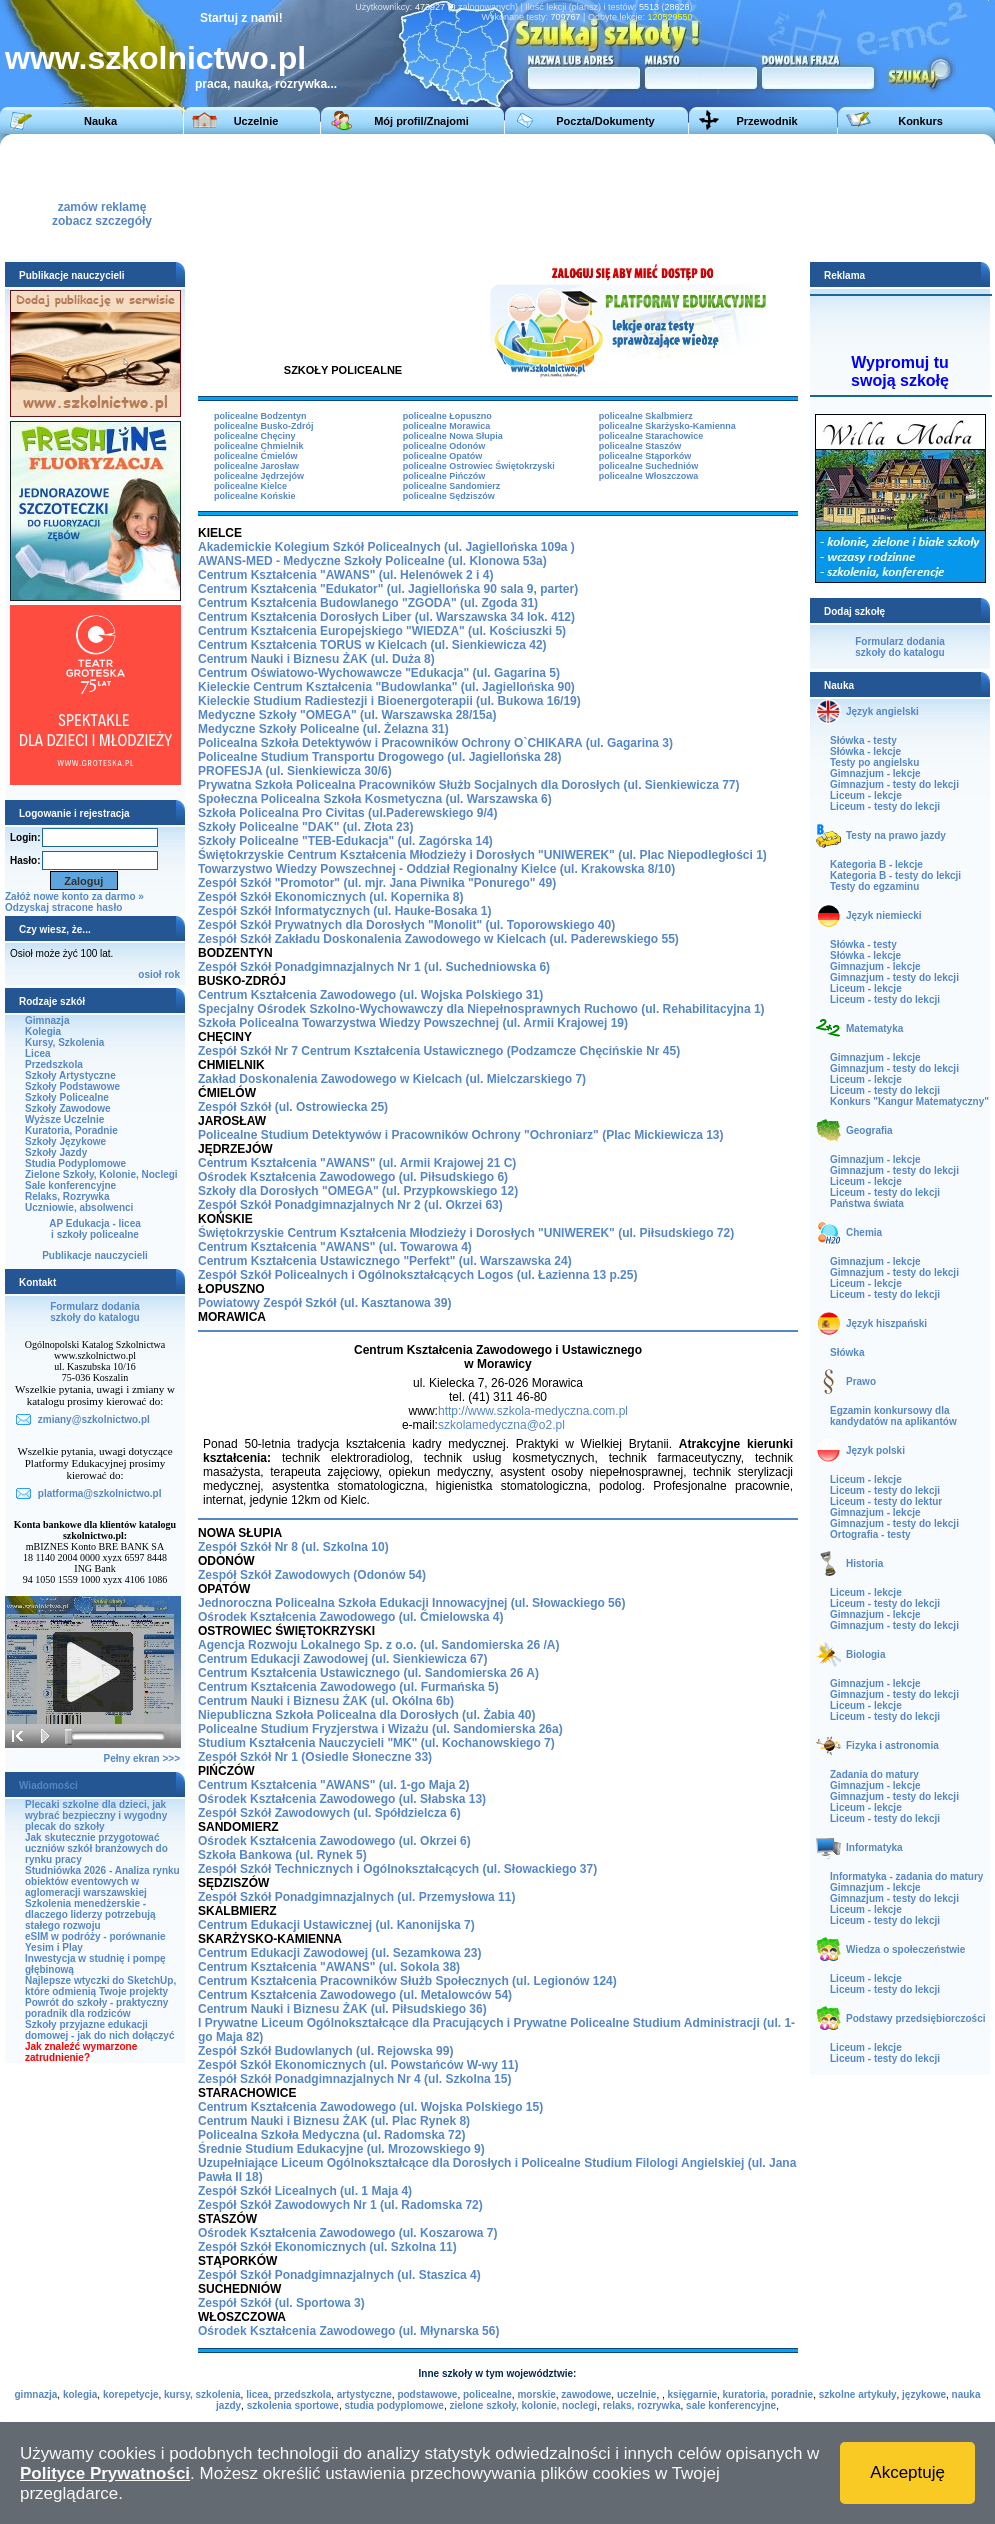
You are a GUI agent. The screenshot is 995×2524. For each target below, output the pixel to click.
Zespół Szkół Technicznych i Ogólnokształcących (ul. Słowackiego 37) (397, 1869)
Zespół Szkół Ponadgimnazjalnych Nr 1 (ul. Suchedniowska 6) (374, 967)
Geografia (869, 1130)
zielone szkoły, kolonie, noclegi (523, 2405)
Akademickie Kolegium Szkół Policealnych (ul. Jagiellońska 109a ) (386, 547)
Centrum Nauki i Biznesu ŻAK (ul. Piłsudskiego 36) (342, 2009)
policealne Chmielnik (259, 446)
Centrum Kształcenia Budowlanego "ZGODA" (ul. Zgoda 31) (368, 603)
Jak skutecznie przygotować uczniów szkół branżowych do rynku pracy (96, 1848)
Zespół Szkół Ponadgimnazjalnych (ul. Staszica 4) (339, 2275)
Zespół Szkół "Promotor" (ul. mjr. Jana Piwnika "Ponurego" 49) (377, 883)
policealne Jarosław (256, 466)
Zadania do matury (874, 1774)
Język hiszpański (886, 1323)
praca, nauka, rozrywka (261, 84)
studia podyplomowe (393, 2405)
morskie (536, 2394)
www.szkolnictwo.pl (155, 58)
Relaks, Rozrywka (67, 1196)
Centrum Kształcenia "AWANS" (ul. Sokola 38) (329, 1967)
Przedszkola (54, 1064)
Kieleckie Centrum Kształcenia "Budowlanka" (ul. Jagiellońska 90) (386, 687)
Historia (864, 1563)
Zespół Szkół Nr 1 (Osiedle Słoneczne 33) (315, 1757)
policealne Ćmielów (256, 456)
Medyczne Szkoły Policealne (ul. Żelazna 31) (323, 729)
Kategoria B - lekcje (876, 864)
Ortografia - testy (870, 1534)
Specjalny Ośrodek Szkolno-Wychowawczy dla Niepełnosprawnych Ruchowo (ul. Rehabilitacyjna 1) (481, 1009)
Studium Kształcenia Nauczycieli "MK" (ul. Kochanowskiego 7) (376, 1743)
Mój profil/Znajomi (421, 121)
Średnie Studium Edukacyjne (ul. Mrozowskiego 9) (341, 2149)
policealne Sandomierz (452, 486)
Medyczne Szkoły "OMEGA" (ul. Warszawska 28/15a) (347, 715)
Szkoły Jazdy (56, 1152)
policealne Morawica (447, 426)
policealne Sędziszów (449, 496)
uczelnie (636, 2394)
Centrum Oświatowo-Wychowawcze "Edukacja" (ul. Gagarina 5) (379, 673)
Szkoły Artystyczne (70, 1075)
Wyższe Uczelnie (64, 1119)
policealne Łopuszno (447, 416)
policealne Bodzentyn (260, 416)
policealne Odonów (444, 446)
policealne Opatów (443, 456)
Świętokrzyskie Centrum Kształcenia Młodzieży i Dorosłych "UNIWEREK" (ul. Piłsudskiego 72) (466, 1233)
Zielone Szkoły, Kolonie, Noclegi (101, 1174)
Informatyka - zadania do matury (906, 1876)
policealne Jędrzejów (259, 476)
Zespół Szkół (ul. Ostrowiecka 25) (293, 1107)
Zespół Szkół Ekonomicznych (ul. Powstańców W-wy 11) (358, 2065)
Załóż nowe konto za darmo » (74, 896)
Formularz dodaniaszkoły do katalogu (94, 1312)
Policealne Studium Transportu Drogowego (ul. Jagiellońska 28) (379, 757)
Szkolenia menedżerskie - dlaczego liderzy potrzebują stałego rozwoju (90, 1914)
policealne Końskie (255, 496)
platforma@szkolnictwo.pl (100, 1493)
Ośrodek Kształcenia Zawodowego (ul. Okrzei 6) (334, 1841)
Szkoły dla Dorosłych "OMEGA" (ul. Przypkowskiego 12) (358, 1191)
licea (257, 2394)
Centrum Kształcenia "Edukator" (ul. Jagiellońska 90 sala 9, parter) (388, 589)
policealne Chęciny (255, 436)
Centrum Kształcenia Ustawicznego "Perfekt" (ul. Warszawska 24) (385, 1261)
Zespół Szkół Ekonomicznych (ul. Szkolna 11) (327, 2247)
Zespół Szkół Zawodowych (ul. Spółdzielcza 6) (329, 1813)
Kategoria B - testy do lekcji (895, 875)
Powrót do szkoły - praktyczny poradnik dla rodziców (96, 2008)
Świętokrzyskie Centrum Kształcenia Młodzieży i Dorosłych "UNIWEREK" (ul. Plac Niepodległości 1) (482, 855)
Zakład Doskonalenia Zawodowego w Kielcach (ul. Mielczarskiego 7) (392, 1079)
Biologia (865, 1654)
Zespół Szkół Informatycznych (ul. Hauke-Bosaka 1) (344, 911)
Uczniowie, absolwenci (79, 1207)
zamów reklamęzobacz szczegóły (102, 208)
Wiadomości (48, 1785)
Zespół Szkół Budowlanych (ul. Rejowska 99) (325, 2051)
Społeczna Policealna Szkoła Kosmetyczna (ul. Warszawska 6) (375, 799)
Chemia (864, 1232)
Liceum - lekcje (866, 795)
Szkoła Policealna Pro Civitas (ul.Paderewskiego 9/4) (347, 813)
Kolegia (43, 1031)
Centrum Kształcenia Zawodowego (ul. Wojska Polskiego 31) (370, 995)
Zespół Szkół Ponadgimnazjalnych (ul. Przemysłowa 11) (356, 1897)
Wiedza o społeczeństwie (905, 1949)
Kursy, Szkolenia (64, 1042)
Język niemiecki (884, 915)
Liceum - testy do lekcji (885, 806)
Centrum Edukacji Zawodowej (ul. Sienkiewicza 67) (342, 1659)
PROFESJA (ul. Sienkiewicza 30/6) (295, 771)
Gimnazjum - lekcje (875, 773)
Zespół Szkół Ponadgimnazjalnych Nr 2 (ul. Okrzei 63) (350, 1205)
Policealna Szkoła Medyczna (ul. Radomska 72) (331, 2135)
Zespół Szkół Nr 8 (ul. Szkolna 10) (293, 1547)
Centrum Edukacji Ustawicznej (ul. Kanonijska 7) (336, 1925)
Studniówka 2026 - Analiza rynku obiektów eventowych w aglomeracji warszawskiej (102, 1881)
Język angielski (882, 711)
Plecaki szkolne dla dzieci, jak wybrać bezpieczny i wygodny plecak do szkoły (96, 1815)
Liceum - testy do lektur (886, 1501)
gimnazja (36, 2394)
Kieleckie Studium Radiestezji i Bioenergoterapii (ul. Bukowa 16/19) (389, 701)
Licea (38, 1053)
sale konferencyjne (731, 2405)
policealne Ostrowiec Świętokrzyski (479, 466)
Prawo (861, 1381)
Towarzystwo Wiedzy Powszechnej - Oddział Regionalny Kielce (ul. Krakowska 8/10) (436, 869)
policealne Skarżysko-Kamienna (667, 426)
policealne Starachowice (651, 436)
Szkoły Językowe (65, 1141)
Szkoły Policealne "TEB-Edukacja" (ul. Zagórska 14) (345, 841)
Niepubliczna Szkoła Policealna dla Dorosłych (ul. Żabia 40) (366, 1715)
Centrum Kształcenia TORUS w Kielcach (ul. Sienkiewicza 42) (372, 645)
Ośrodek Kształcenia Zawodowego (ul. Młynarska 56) (348, 2331)
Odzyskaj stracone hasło (63, 907)
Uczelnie (256, 121)
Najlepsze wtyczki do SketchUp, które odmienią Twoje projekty (100, 1986)
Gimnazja (47, 1020)
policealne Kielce (250, 486)
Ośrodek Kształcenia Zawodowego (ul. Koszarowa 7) (347, 2233)
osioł (149, 974)
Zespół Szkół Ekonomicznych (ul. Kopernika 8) (330, 897)
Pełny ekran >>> (142, 1758)
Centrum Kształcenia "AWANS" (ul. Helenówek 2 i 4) (345, 575)
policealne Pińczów (444, 476)
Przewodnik (766, 121)
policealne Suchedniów (649, 466)
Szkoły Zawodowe (68, 1108)
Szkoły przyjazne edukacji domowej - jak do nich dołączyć (99, 2030)
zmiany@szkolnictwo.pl (94, 1419)
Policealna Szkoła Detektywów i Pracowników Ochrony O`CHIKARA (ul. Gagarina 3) (435, 743)
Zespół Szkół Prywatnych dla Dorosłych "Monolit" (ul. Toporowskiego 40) (406, 925)
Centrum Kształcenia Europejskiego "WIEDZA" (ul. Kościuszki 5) (382, 631)
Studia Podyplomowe (75, 1163)
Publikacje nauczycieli (95, 1255)
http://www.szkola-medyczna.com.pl (533, 1411)
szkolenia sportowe (293, 2405)
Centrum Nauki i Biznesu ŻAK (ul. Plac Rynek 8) (334, 2121)
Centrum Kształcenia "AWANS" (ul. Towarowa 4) (335, 1247)
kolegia (80, 2394)
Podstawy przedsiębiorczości (916, 2018)
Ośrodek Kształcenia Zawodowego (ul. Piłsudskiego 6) (353, 1177)
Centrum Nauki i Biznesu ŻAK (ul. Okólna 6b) (326, 1701)
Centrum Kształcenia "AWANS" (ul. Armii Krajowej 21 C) (357, 1163)
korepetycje (131, 2394)
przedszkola (302, 2394)
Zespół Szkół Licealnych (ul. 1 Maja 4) (305, 2191)
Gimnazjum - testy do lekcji (894, 784)
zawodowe (586, 2394)
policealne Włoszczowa (649, 476)
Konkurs (920, 121)
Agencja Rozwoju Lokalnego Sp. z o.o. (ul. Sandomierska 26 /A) (378, 1645)
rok (172, 974)
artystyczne (364, 2394)
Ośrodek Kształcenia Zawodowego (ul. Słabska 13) (342, 1799)
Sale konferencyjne (70, 1185)
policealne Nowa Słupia (453, 436)
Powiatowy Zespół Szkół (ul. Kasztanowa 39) (324, 1303)
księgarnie (692, 2394)
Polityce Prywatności (105, 2473)
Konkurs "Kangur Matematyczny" (909, 1101)
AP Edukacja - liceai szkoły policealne (95, 1229)
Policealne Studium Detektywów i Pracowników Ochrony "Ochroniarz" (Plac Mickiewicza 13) (461, 1135)
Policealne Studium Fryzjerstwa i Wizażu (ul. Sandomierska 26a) (380, 1729)
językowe (924, 2394)
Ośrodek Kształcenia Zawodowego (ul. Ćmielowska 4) (350, 1617)
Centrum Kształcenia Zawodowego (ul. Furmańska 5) (348, 1687)
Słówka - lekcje (865, 751)
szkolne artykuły (858, 2394)
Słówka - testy (863, 740)
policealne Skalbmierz (646, 416)
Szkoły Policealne (67, 1097)
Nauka (100, 121)
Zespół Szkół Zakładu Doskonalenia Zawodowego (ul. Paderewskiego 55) (438, 939)
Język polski (875, 1450)
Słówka (847, 1352)
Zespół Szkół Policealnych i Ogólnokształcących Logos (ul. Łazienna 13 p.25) (417, 1275)
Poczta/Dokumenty (605, 121)
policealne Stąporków (645, 456)
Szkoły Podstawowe (72, 1086)
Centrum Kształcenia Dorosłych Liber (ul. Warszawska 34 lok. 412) (386, 617)
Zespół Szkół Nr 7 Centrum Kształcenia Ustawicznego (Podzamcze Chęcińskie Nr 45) (439, 1051)
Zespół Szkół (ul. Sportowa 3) (281, 2303)
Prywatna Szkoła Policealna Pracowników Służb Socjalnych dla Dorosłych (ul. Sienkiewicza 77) (469, 785)
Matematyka (874, 1028)
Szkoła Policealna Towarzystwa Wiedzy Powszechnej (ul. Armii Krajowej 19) (413, 1023)
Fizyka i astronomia (892, 1745)
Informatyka (874, 1847)
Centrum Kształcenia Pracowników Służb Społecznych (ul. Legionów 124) (407, 1981)
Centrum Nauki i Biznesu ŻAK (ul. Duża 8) (316, 659)
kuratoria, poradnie (768, 2394)
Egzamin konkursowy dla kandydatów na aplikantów (893, 1416)
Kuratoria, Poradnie (71, 1130)
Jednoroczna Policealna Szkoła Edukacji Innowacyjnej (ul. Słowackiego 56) (411, 1603)
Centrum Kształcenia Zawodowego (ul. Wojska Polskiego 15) (370, 2107)
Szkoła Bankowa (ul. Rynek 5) (282, 1855)
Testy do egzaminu (874, 886)
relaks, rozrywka (642, 2405)
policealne (487, 2394)
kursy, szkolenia (202, 2394)
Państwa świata (867, 1203)
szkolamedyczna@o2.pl (501, 1425)
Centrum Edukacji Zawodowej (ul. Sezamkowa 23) (339, 1953)
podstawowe (427, 2394)
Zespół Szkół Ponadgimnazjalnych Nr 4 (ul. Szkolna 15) (354, 2079)
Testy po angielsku (874, 762)
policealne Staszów (640, 446)
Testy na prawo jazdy (896, 835)
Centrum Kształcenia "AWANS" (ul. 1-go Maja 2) (333, 1785)
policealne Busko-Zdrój (264, 426)
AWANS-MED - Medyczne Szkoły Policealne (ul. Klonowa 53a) (372, 561)
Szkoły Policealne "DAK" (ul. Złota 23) (305, 827)
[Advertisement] (511, 196)
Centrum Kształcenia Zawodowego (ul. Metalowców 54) (355, 1995)
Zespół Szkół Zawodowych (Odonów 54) (312, 1575)
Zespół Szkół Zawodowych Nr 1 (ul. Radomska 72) (340, 2205)
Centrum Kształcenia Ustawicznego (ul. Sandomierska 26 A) (368, 1673)
